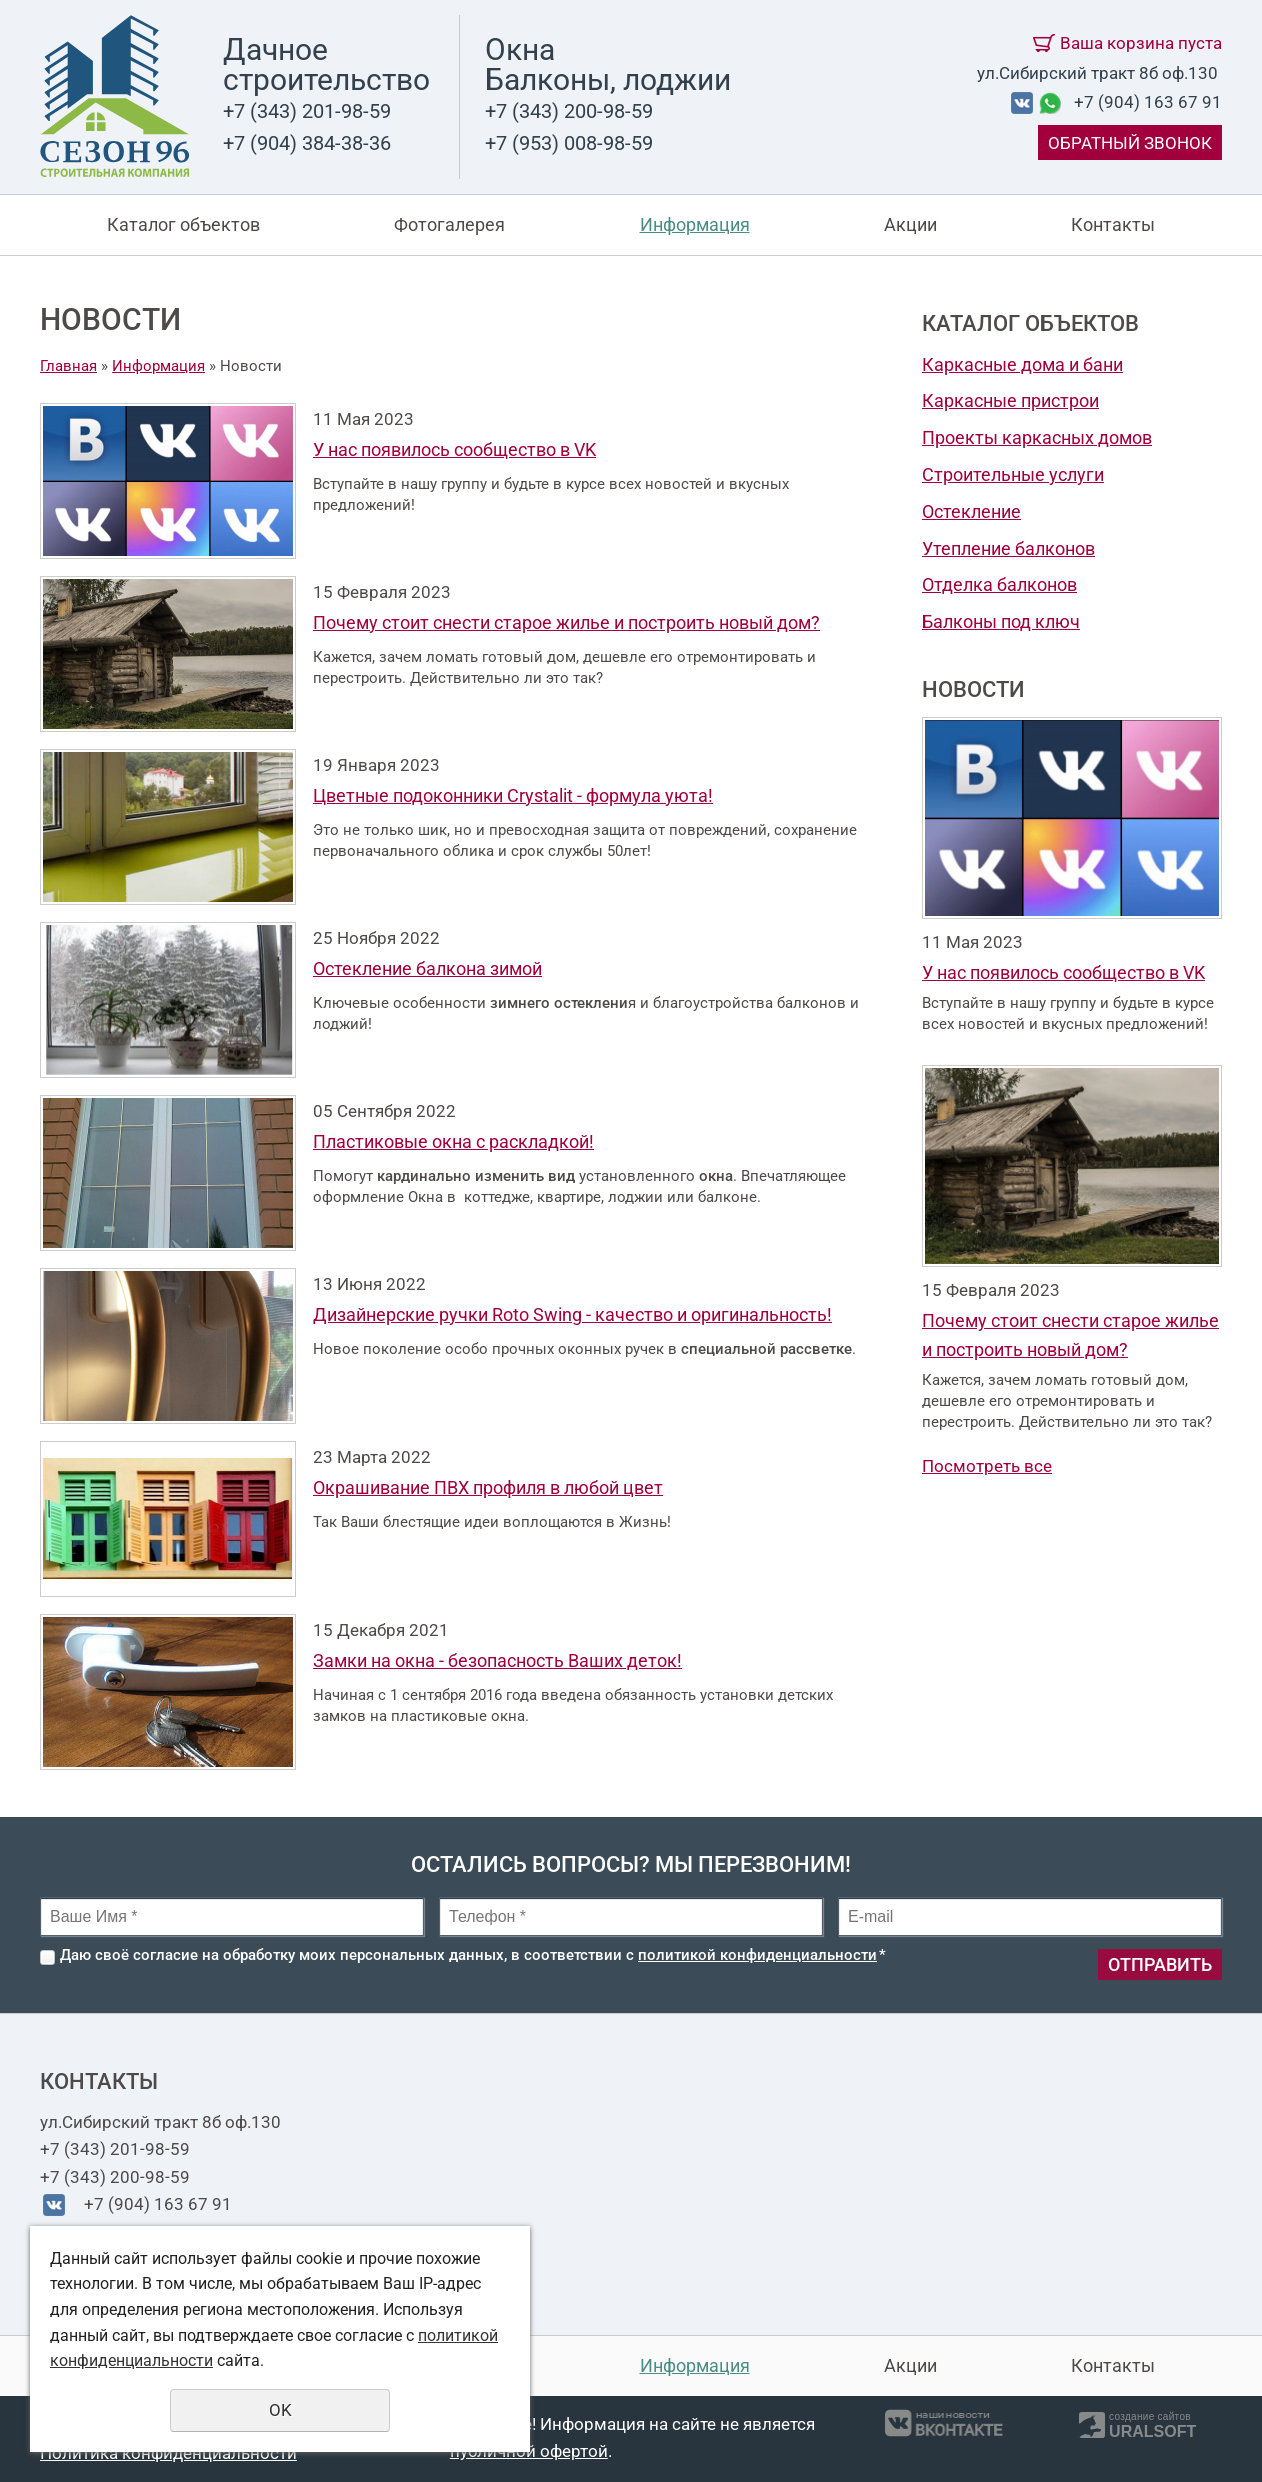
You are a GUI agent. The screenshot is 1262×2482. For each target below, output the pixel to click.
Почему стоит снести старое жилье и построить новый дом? (566, 622)
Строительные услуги (1013, 474)
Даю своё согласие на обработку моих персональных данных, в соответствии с (473, 1955)
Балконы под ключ (1001, 621)
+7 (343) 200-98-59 (569, 111)
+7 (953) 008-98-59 (569, 143)
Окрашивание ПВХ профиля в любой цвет (488, 1487)
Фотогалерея (449, 224)
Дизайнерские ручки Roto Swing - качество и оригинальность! (572, 1314)
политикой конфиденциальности (757, 1955)
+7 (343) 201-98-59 (307, 111)
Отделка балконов (999, 584)
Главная (68, 366)
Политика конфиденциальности (168, 2453)
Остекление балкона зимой (427, 968)
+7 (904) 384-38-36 (307, 143)
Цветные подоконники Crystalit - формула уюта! (513, 795)
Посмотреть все (987, 1466)
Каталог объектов (183, 224)
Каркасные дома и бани (1022, 364)
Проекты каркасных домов (1037, 437)
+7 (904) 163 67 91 (1148, 102)
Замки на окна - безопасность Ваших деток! (497, 1660)
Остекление (971, 511)
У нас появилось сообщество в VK (454, 449)
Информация (695, 224)
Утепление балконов (1008, 548)
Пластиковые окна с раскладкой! (453, 1141)
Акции (910, 224)
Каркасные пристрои (1010, 400)
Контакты (1113, 224)
